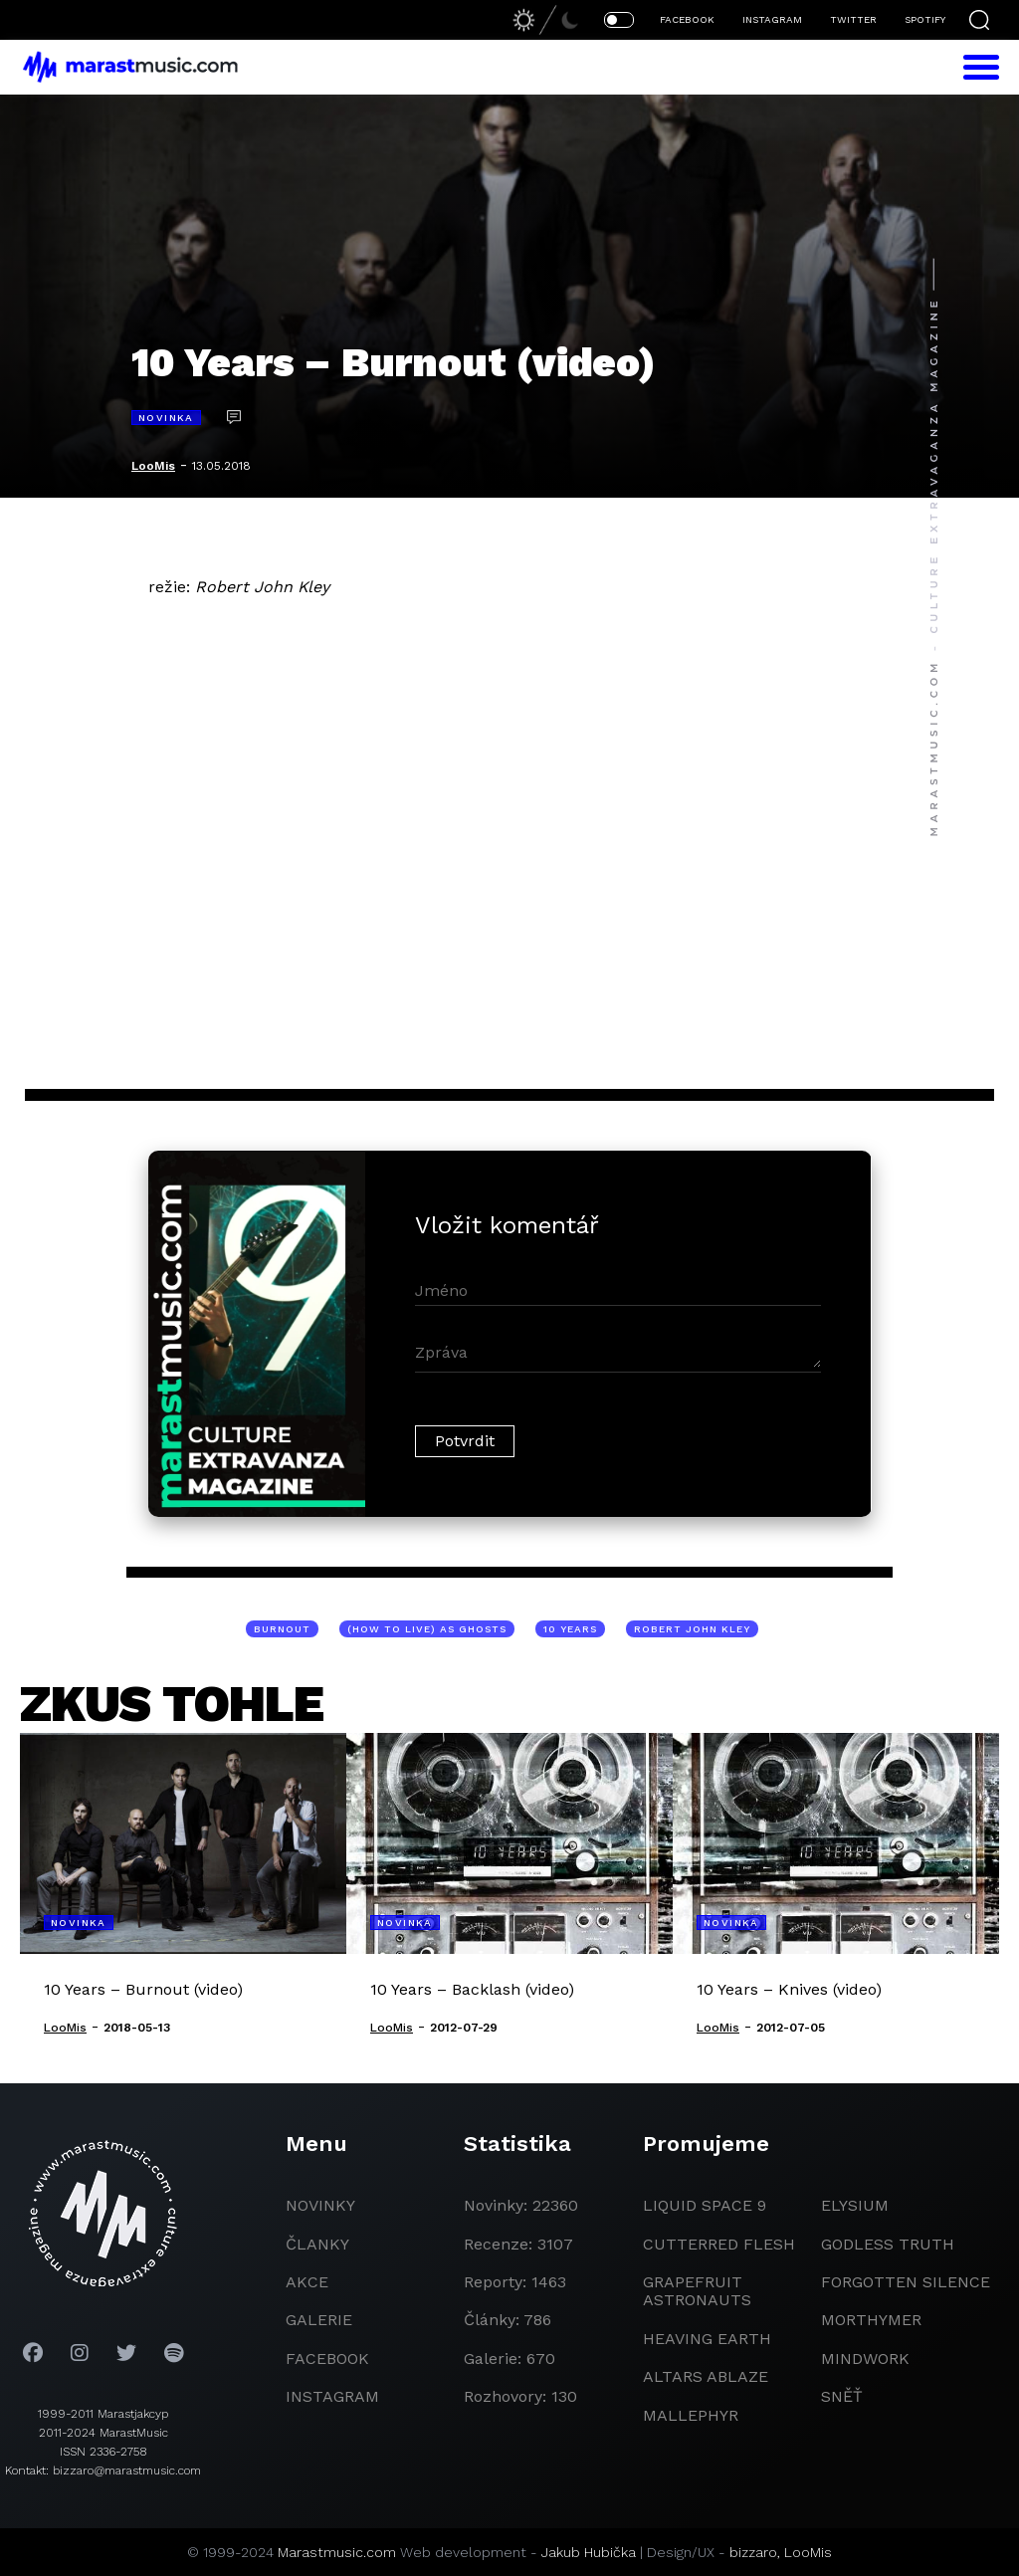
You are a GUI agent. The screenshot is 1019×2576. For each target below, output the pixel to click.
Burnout (282, 1628)
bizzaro (753, 2552)
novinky (320, 2205)
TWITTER (853, 19)
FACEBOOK (687, 19)
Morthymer (871, 2319)
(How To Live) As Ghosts (427, 1628)
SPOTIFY (925, 19)
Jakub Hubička (588, 2552)
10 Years (570, 1628)
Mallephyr (690, 2415)
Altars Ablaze (705, 2376)
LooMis (153, 466)
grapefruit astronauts (697, 2290)
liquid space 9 (704, 2205)
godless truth (887, 2244)
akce (307, 2281)
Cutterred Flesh (719, 2244)
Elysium (855, 2205)
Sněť (842, 2396)
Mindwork (865, 2358)
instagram (332, 2396)
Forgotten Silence (905, 2281)
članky (317, 2244)
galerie (319, 2319)
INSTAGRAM (772, 19)
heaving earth (707, 2338)
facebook (327, 2358)
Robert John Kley (692, 1628)
